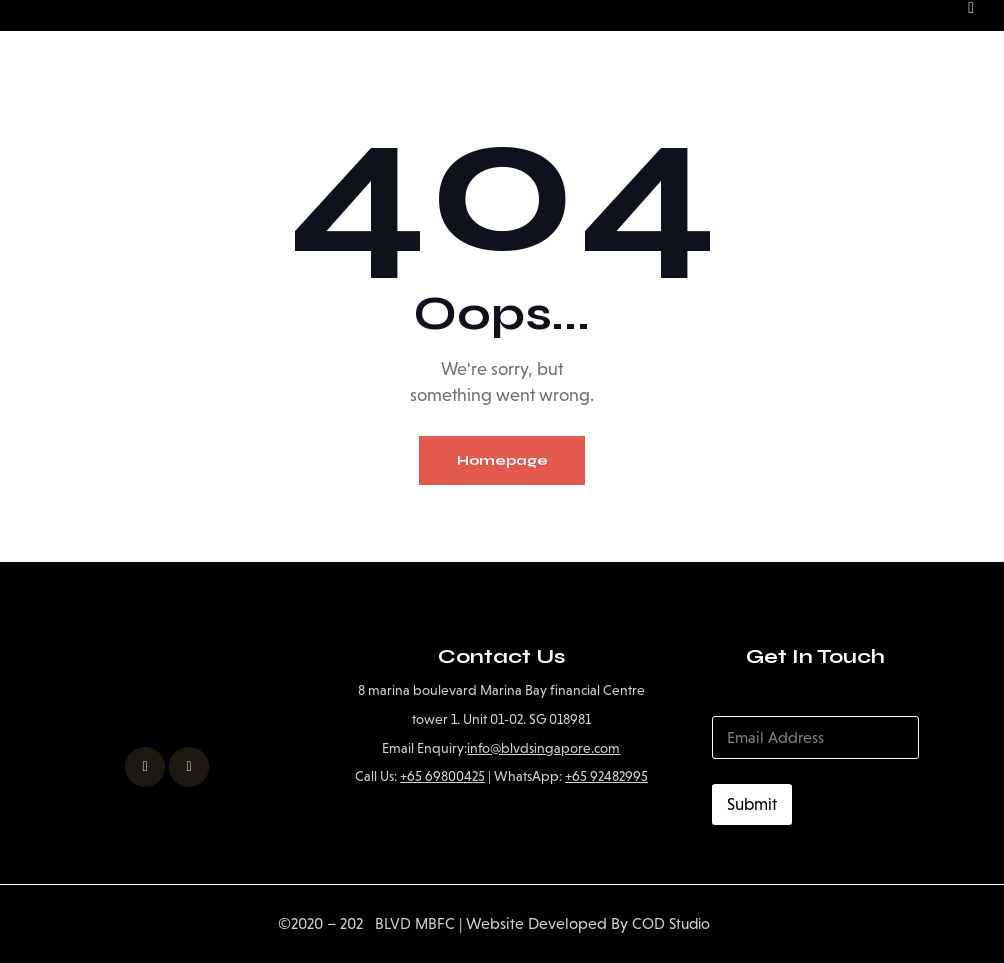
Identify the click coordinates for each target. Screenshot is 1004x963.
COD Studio (672, 923)
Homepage (502, 460)
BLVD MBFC (406, 923)
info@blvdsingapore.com (543, 747)
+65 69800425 (442, 775)
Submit (752, 804)
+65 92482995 (606, 775)
